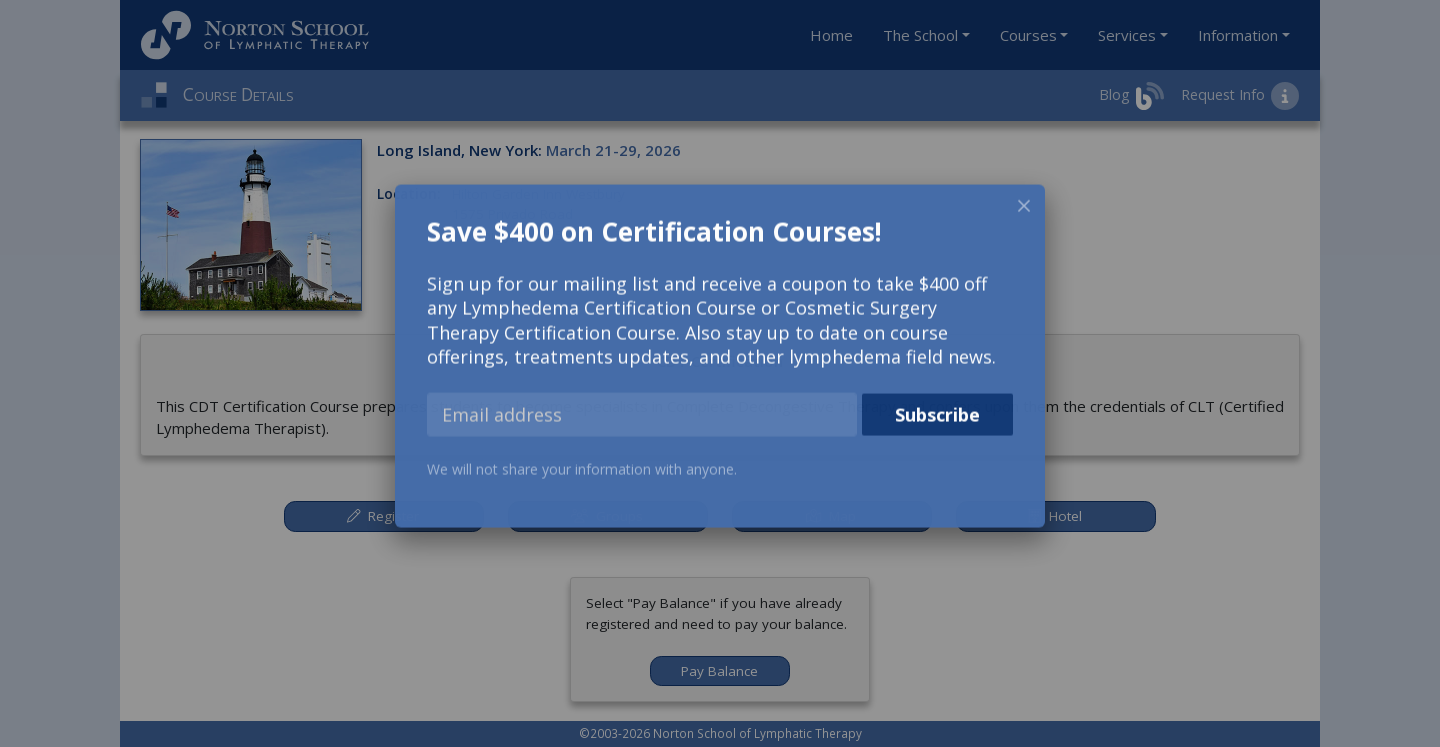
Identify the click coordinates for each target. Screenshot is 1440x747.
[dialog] (720, 359)
